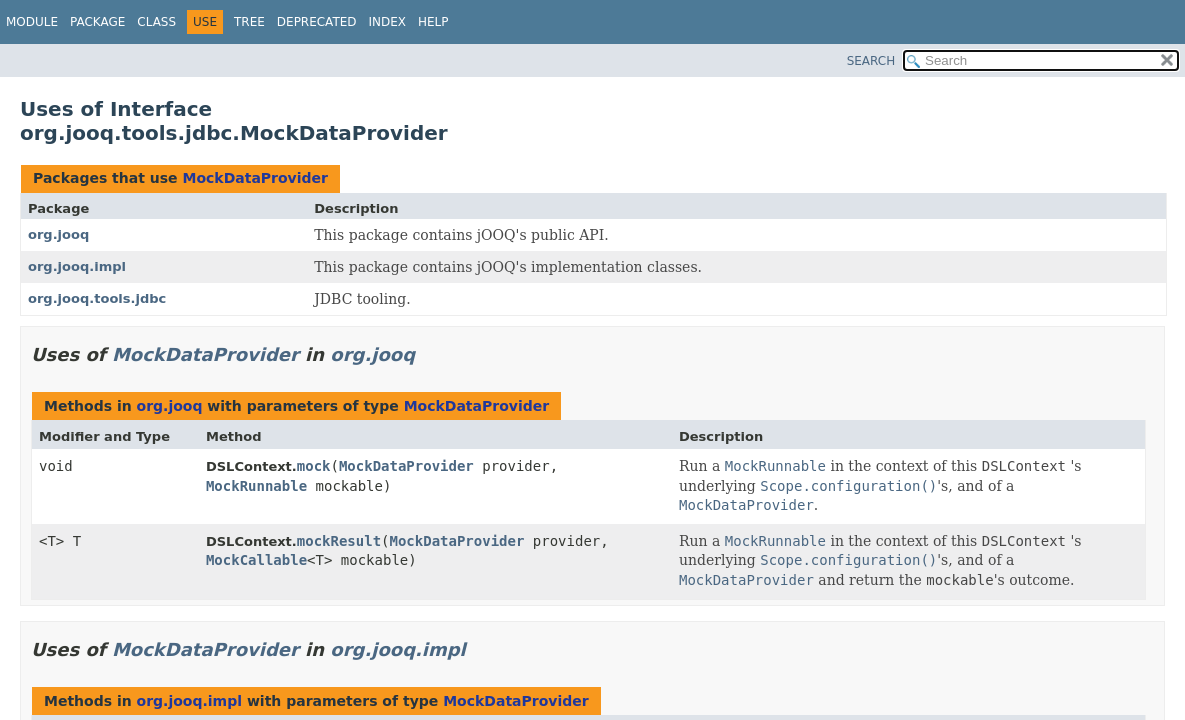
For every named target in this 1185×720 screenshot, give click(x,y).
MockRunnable (256, 486)
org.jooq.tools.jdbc (97, 298)
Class (156, 22)
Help (433, 22)
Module (32, 22)
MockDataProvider (255, 178)
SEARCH (871, 61)
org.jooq (58, 234)
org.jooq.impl (77, 266)
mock (314, 466)
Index (388, 22)
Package (97, 22)
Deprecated (317, 22)
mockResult (339, 541)
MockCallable (256, 560)
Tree (249, 22)
